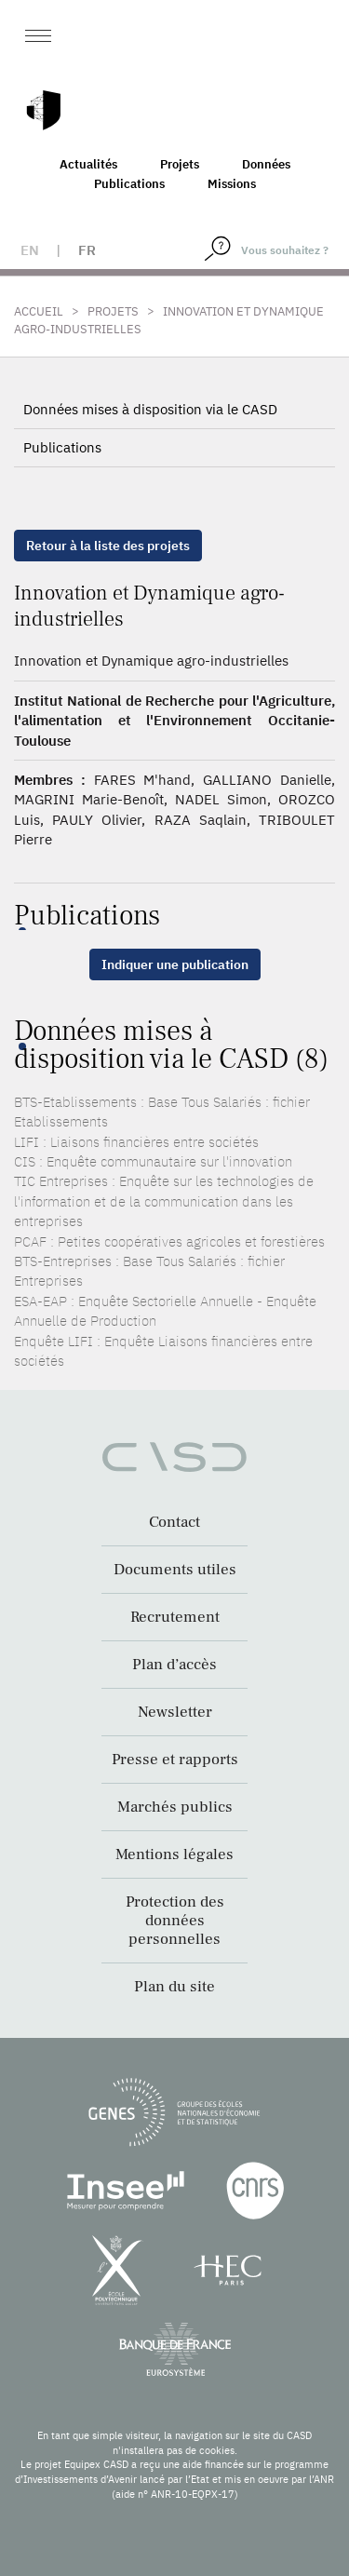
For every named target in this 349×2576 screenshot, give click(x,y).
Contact (174, 1522)
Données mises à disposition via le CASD (150, 409)
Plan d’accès (174, 1664)
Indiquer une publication (174, 964)
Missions (232, 184)
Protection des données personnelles (175, 1920)
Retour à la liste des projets (108, 545)
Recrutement (175, 1617)
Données (266, 164)
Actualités (88, 164)
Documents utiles (175, 1569)
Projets (179, 164)
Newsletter (175, 1712)
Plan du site (174, 1986)
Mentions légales (174, 1854)
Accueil (38, 311)
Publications (129, 184)
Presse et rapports (175, 1759)
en (29, 250)
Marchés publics (175, 1807)
